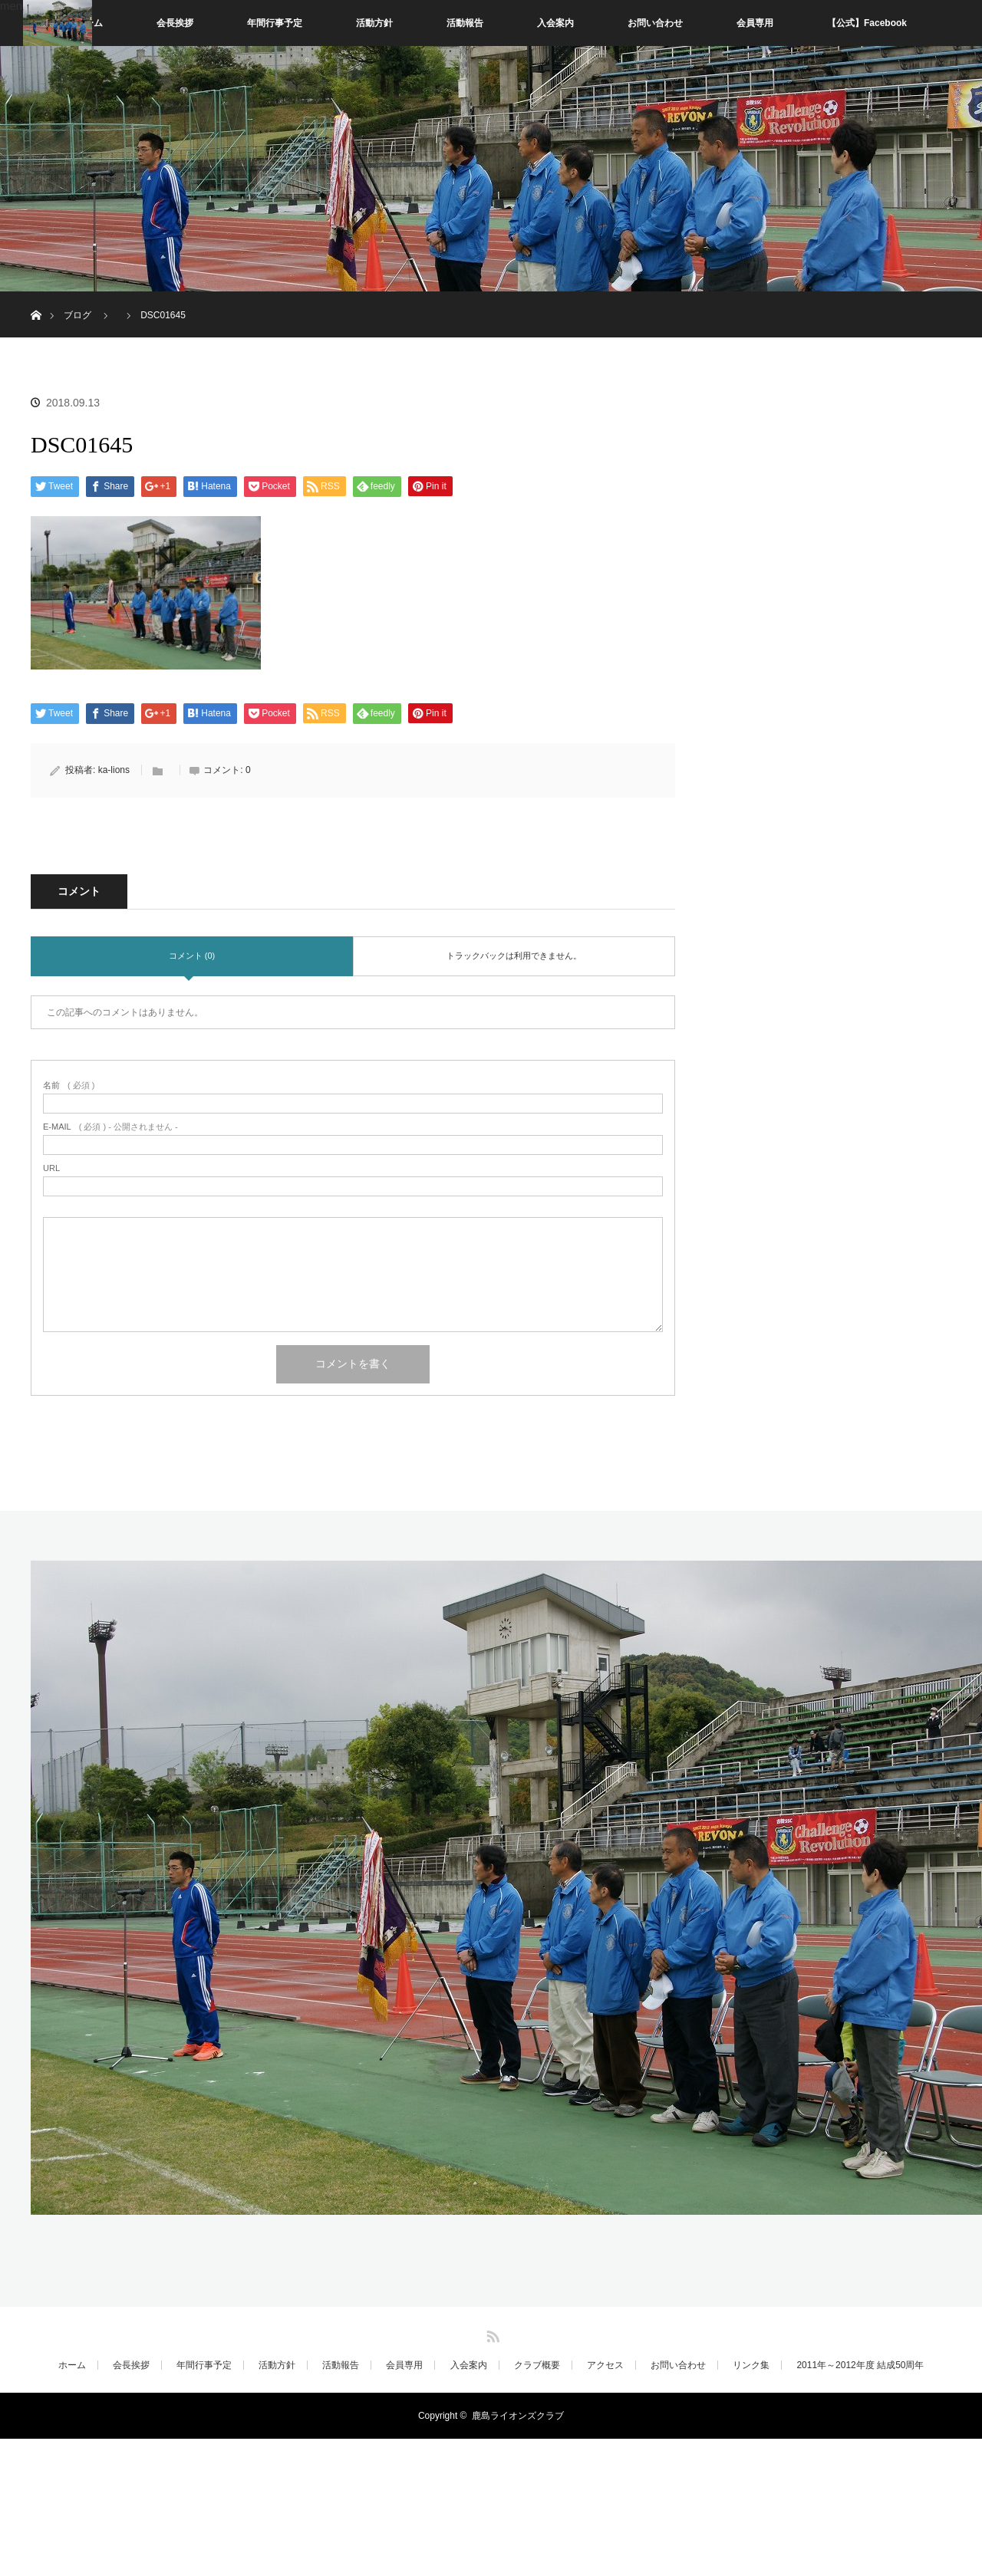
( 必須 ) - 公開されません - (110, 1127)
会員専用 (754, 23)
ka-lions (114, 770)
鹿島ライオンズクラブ (518, 2415)
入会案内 (555, 23)
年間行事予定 (274, 23)
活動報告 (465, 23)
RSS (491, 2333)
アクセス (605, 2365)
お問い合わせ (655, 23)
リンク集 (751, 2365)
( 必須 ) (68, 1085)
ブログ (77, 315)
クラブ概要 (537, 2365)
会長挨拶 (175, 23)
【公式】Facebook (867, 23)
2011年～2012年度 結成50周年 (860, 2365)
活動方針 (374, 23)
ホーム (72, 2365)
